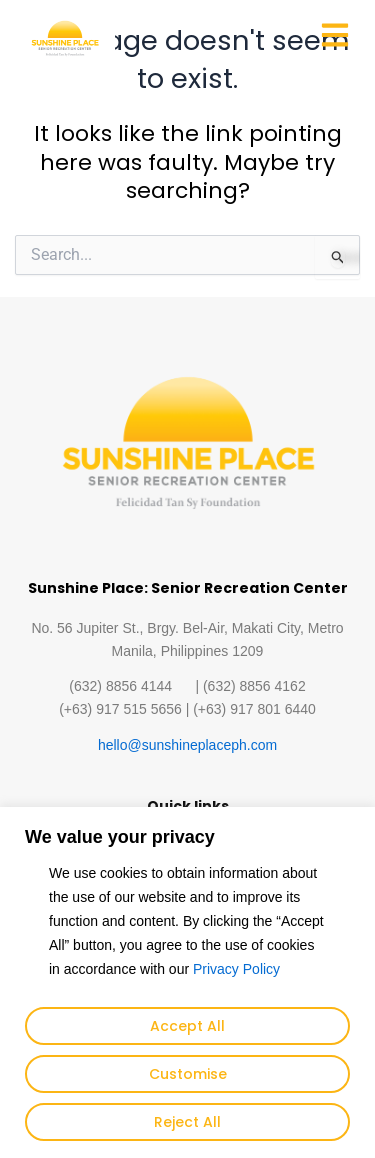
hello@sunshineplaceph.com (187, 745)
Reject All (187, 1122)
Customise (188, 1074)
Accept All (187, 1026)
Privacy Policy (236, 969)
